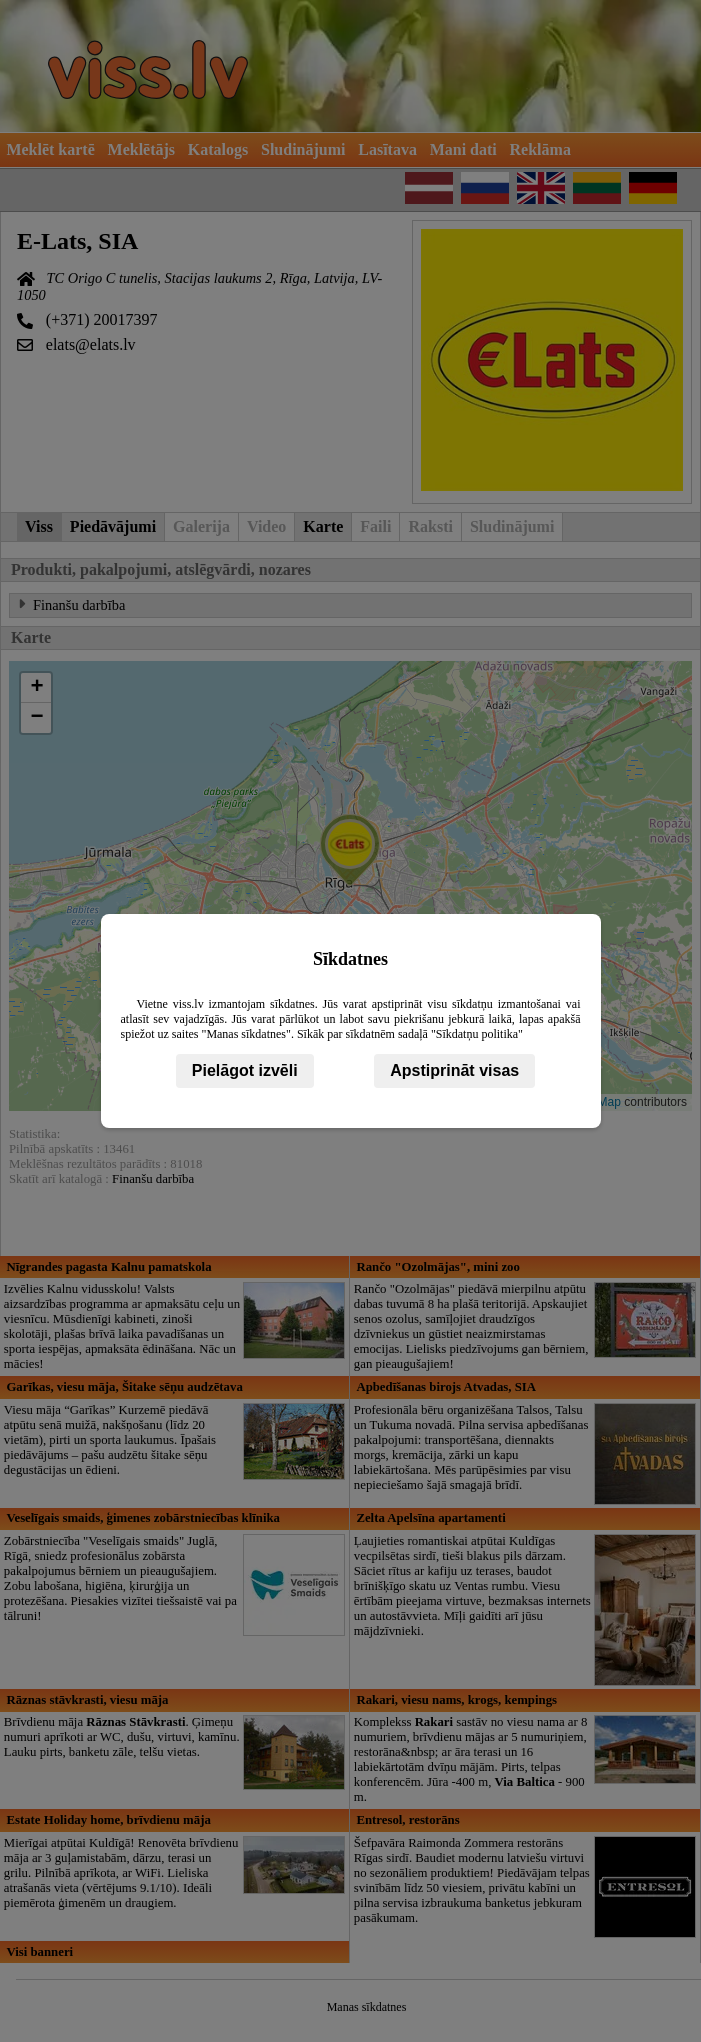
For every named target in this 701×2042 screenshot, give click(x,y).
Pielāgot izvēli (245, 1070)
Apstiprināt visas (454, 1070)
